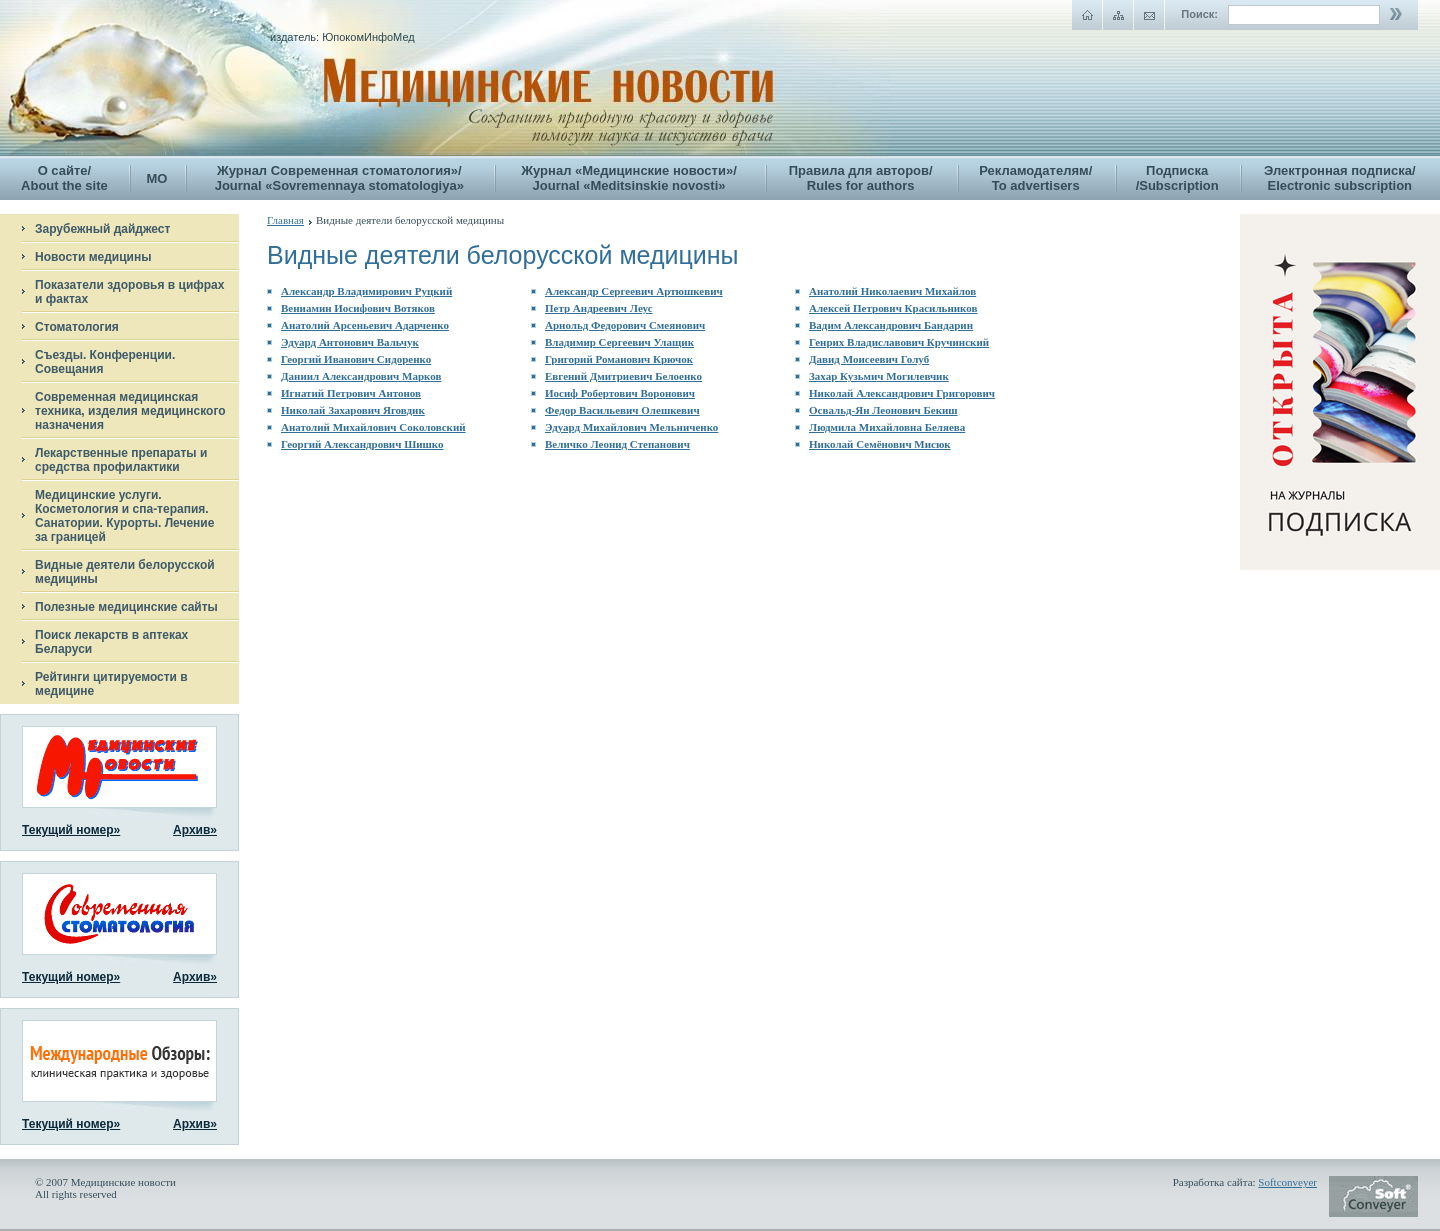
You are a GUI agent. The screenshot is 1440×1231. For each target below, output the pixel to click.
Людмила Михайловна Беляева (887, 427)
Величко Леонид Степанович (617, 444)
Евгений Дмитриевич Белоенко (623, 376)
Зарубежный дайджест (102, 229)
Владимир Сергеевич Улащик (619, 342)
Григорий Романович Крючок (619, 359)
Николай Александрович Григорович (902, 393)
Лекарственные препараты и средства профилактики (121, 460)
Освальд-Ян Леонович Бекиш (883, 410)
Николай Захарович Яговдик (353, 410)
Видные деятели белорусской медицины (125, 572)
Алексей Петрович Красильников (893, 308)
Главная (285, 220)
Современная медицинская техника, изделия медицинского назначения (130, 411)
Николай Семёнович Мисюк (880, 444)
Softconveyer (1287, 1182)
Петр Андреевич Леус (599, 308)
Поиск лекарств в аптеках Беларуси (111, 642)
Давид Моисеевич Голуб (869, 359)
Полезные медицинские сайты (126, 607)
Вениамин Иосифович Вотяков (358, 308)
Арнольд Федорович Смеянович (625, 325)
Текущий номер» (71, 830)
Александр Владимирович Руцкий (366, 291)
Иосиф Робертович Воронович (620, 393)
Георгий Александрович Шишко (362, 444)
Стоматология (77, 327)
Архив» (195, 830)
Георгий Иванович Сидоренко (356, 359)
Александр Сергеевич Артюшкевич (634, 291)
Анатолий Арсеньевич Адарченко (365, 325)
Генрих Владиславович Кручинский (899, 342)
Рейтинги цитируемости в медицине (111, 684)
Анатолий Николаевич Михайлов (892, 291)
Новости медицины (93, 257)
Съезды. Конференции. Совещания (105, 362)
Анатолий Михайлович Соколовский (373, 427)
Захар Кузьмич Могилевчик (879, 376)
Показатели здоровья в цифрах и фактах (129, 292)
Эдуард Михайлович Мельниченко (631, 427)
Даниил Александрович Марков (361, 376)
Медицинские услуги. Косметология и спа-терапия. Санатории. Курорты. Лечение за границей (124, 516)
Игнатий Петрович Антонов (351, 393)
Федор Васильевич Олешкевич (622, 410)
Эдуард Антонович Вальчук (350, 342)
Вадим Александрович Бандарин (891, 325)
